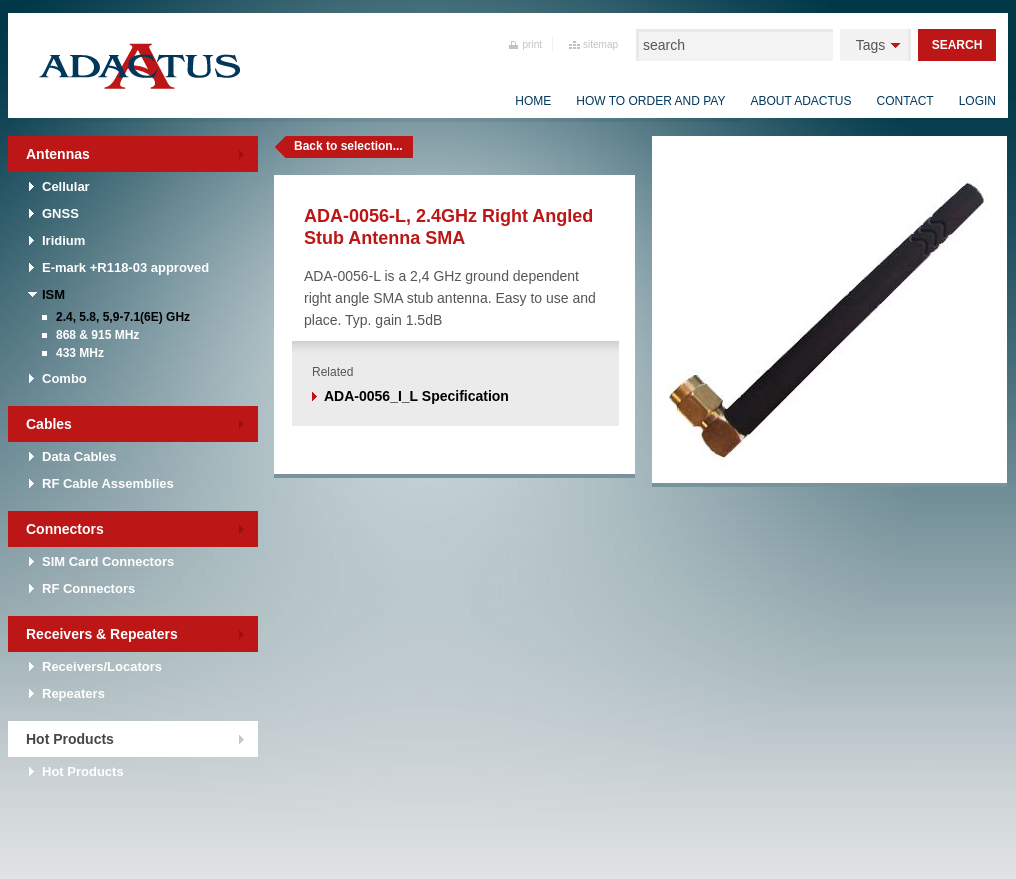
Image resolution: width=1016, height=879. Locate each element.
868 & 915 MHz (97, 335)
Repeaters (73, 693)
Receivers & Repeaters (102, 634)
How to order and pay (650, 101)
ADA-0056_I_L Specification (416, 396)
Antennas (58, 154)
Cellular (66, 186)
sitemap (600, 44)
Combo (64, 378)
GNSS (60, 213)
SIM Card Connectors (108, 561)
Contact (905, 101)
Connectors (65, 529)
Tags (871, 45)
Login (977, 101)
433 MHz (80, 353)
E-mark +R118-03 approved (125, 267)
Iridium (63, 240)
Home (533, 101)
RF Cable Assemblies (108, 483)
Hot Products (70, 739)
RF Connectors (88, 588)
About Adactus (800, 101)
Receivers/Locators (102, 666)
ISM (53, 294)
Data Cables (79, 456)
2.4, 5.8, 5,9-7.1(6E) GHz (123, 317)
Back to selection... (348, 146)
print (532, 44)
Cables (49, 424)
